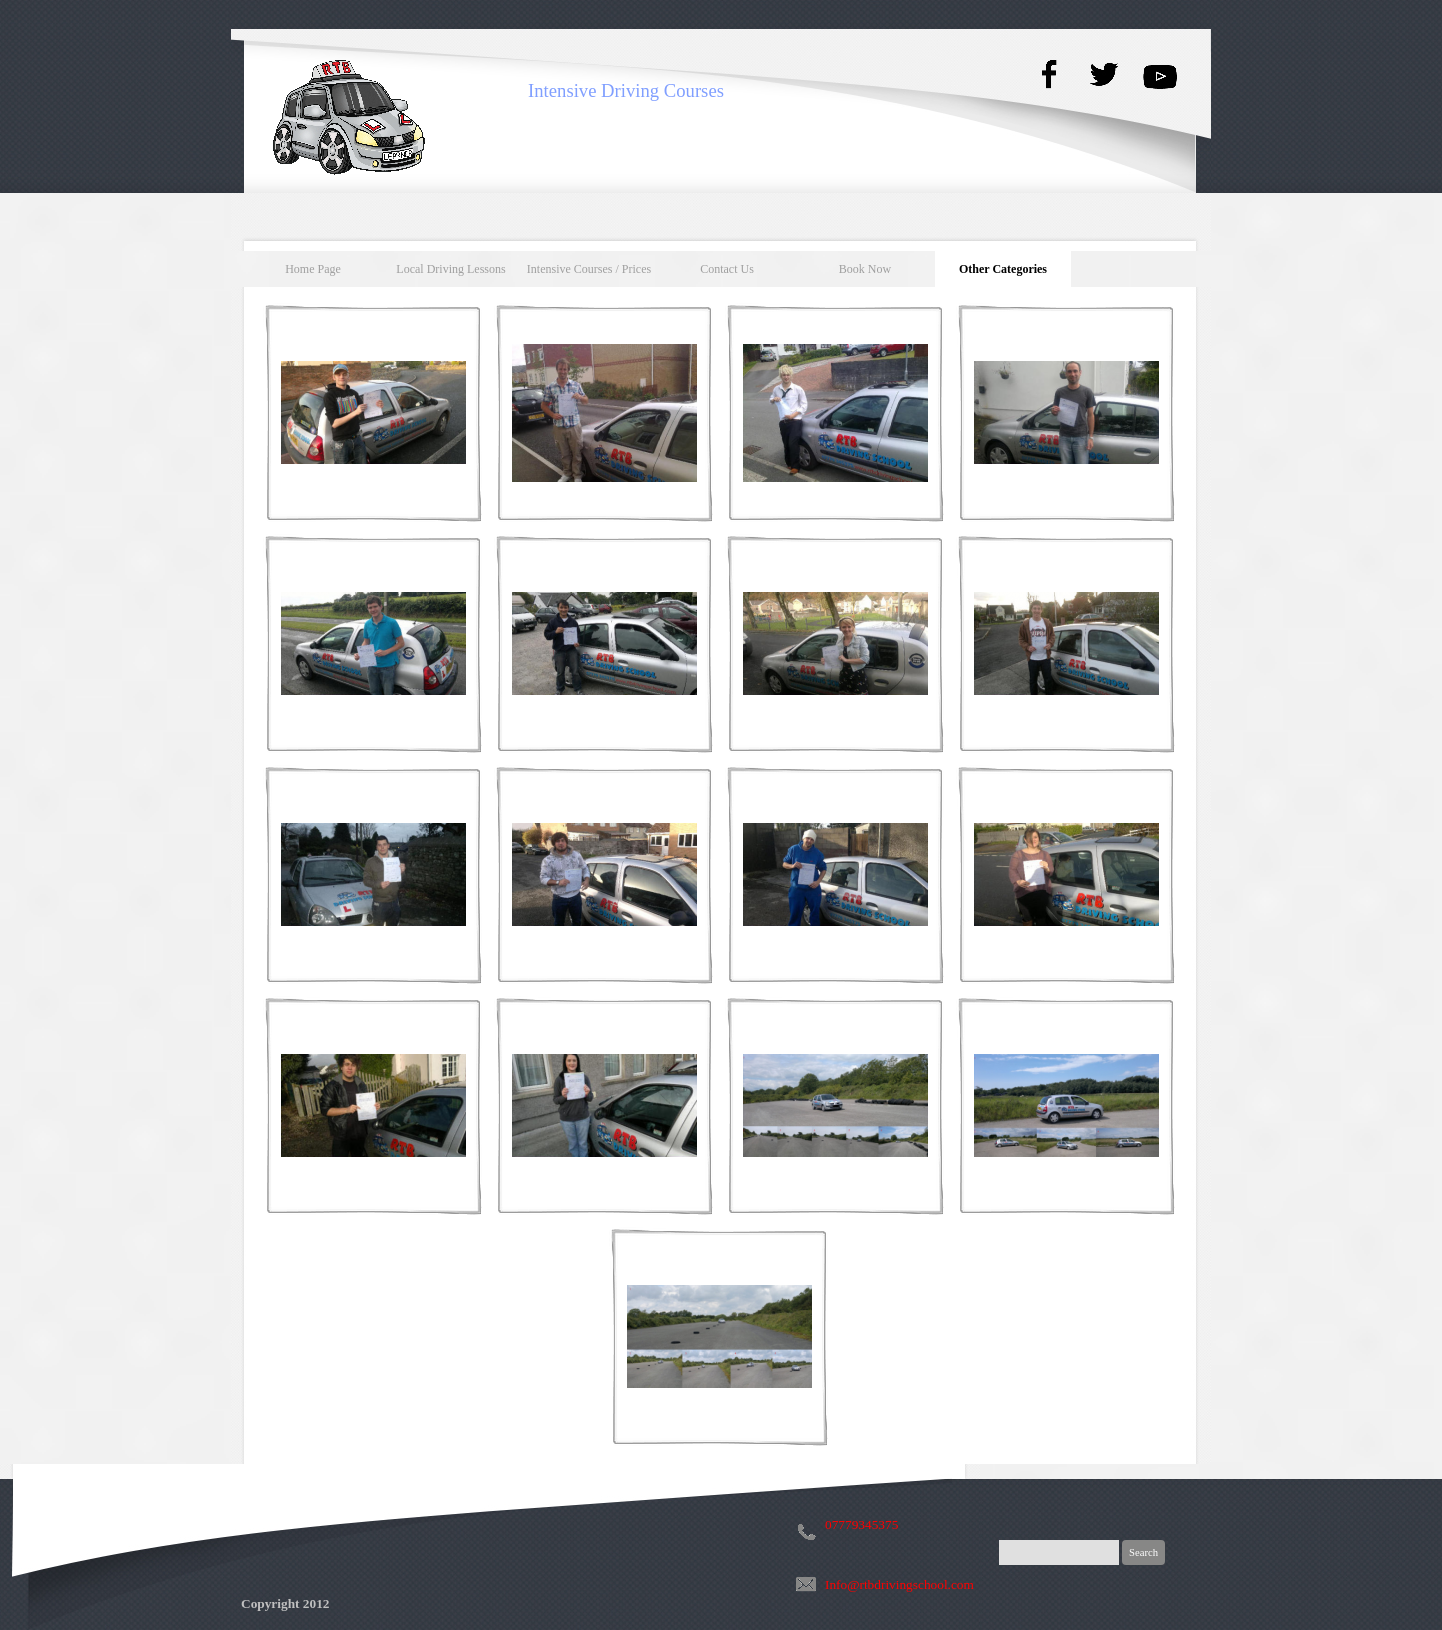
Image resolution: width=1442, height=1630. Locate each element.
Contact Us (727, 269)
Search (1143, 1552)
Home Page (313, 269)
